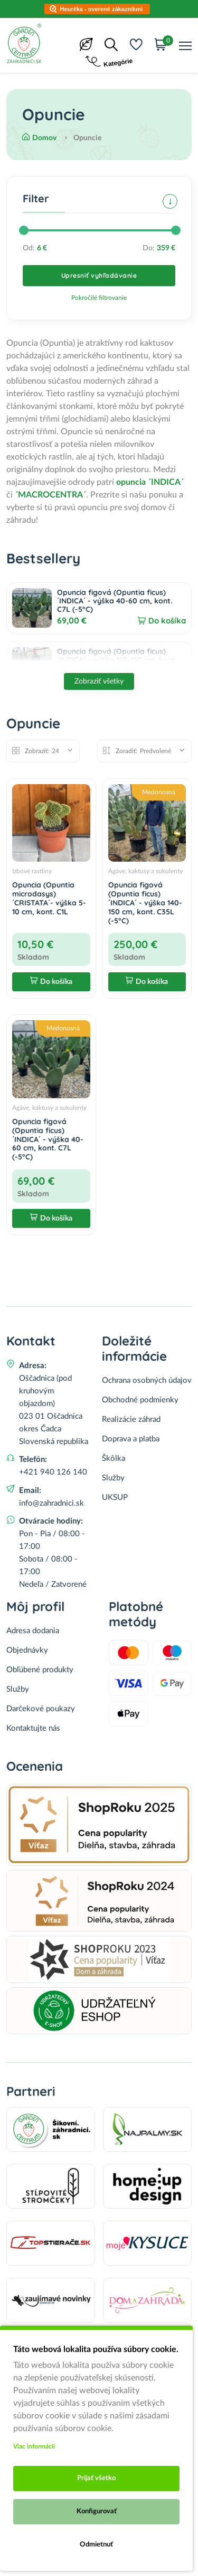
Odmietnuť (96, 2544)
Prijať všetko (96, 2478)
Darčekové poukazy (40, 1709)
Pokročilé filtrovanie (99, 298)
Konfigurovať (97, 2511)
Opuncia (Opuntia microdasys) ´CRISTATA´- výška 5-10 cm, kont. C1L (49, 898)
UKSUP (115, 1497)
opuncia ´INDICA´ (150, 482)
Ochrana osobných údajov (147, 1380)
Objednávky (27, 1650)
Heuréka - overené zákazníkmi (101, 9)
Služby (113, 1478)
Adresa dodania (32, 1631)
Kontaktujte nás (33, 1728)
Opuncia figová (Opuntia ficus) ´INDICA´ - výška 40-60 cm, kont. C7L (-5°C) (114, 601)
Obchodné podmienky (140, 1400)
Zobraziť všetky (99, 681)
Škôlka (113, 1458)
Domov (39, 138)
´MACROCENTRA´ (50, 495)
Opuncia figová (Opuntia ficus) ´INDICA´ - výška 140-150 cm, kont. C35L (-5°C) (117, 660)
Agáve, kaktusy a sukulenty (145, 871)
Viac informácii (34, 2446)
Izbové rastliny (32, 871)
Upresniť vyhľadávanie (99, 275)
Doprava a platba (130, 1439)
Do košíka (167, 621)
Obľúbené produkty (39, 1670)
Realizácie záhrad (131, 1419)
